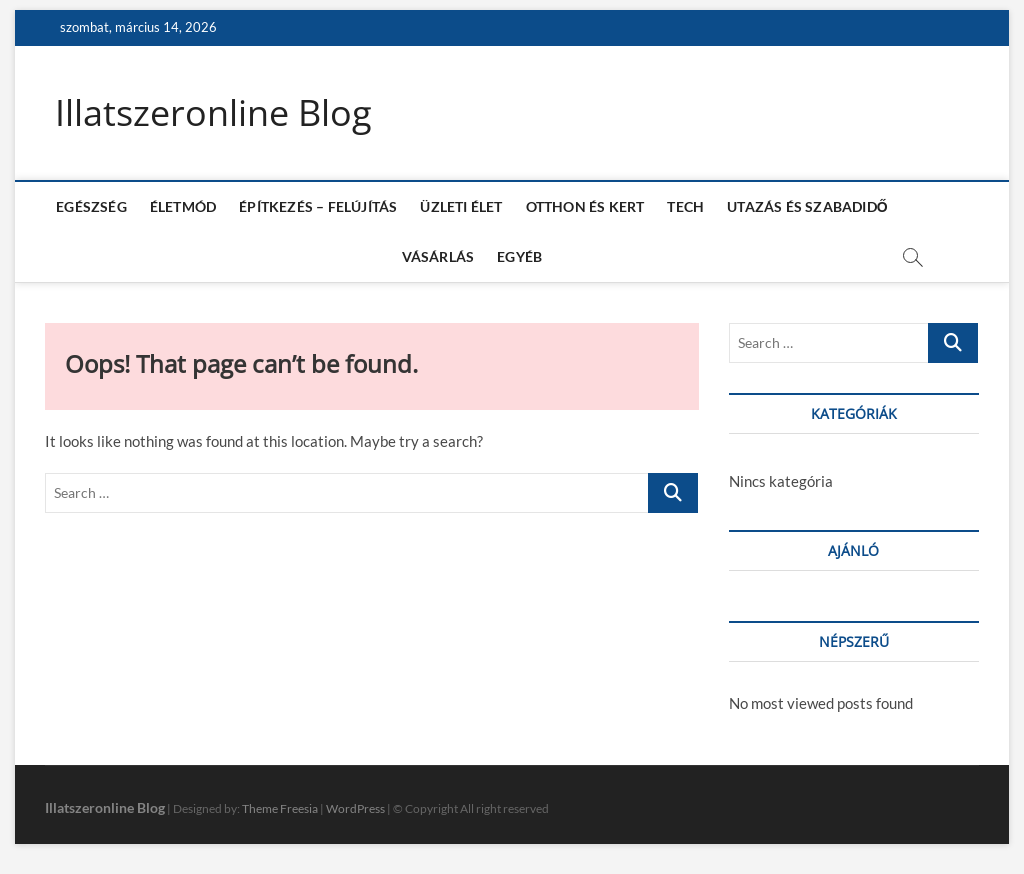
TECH (685, 206)
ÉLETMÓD (183, 206)
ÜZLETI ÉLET (461, 206)
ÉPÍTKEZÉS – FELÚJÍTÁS (318, 206)
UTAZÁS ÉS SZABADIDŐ (807, 206)
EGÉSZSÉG (91, 206)
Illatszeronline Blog (213, 113)
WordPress (355, 808)
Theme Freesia (280, 808)
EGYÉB (519, 256)
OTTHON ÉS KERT (585, 206)
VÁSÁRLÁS (438, 256)
